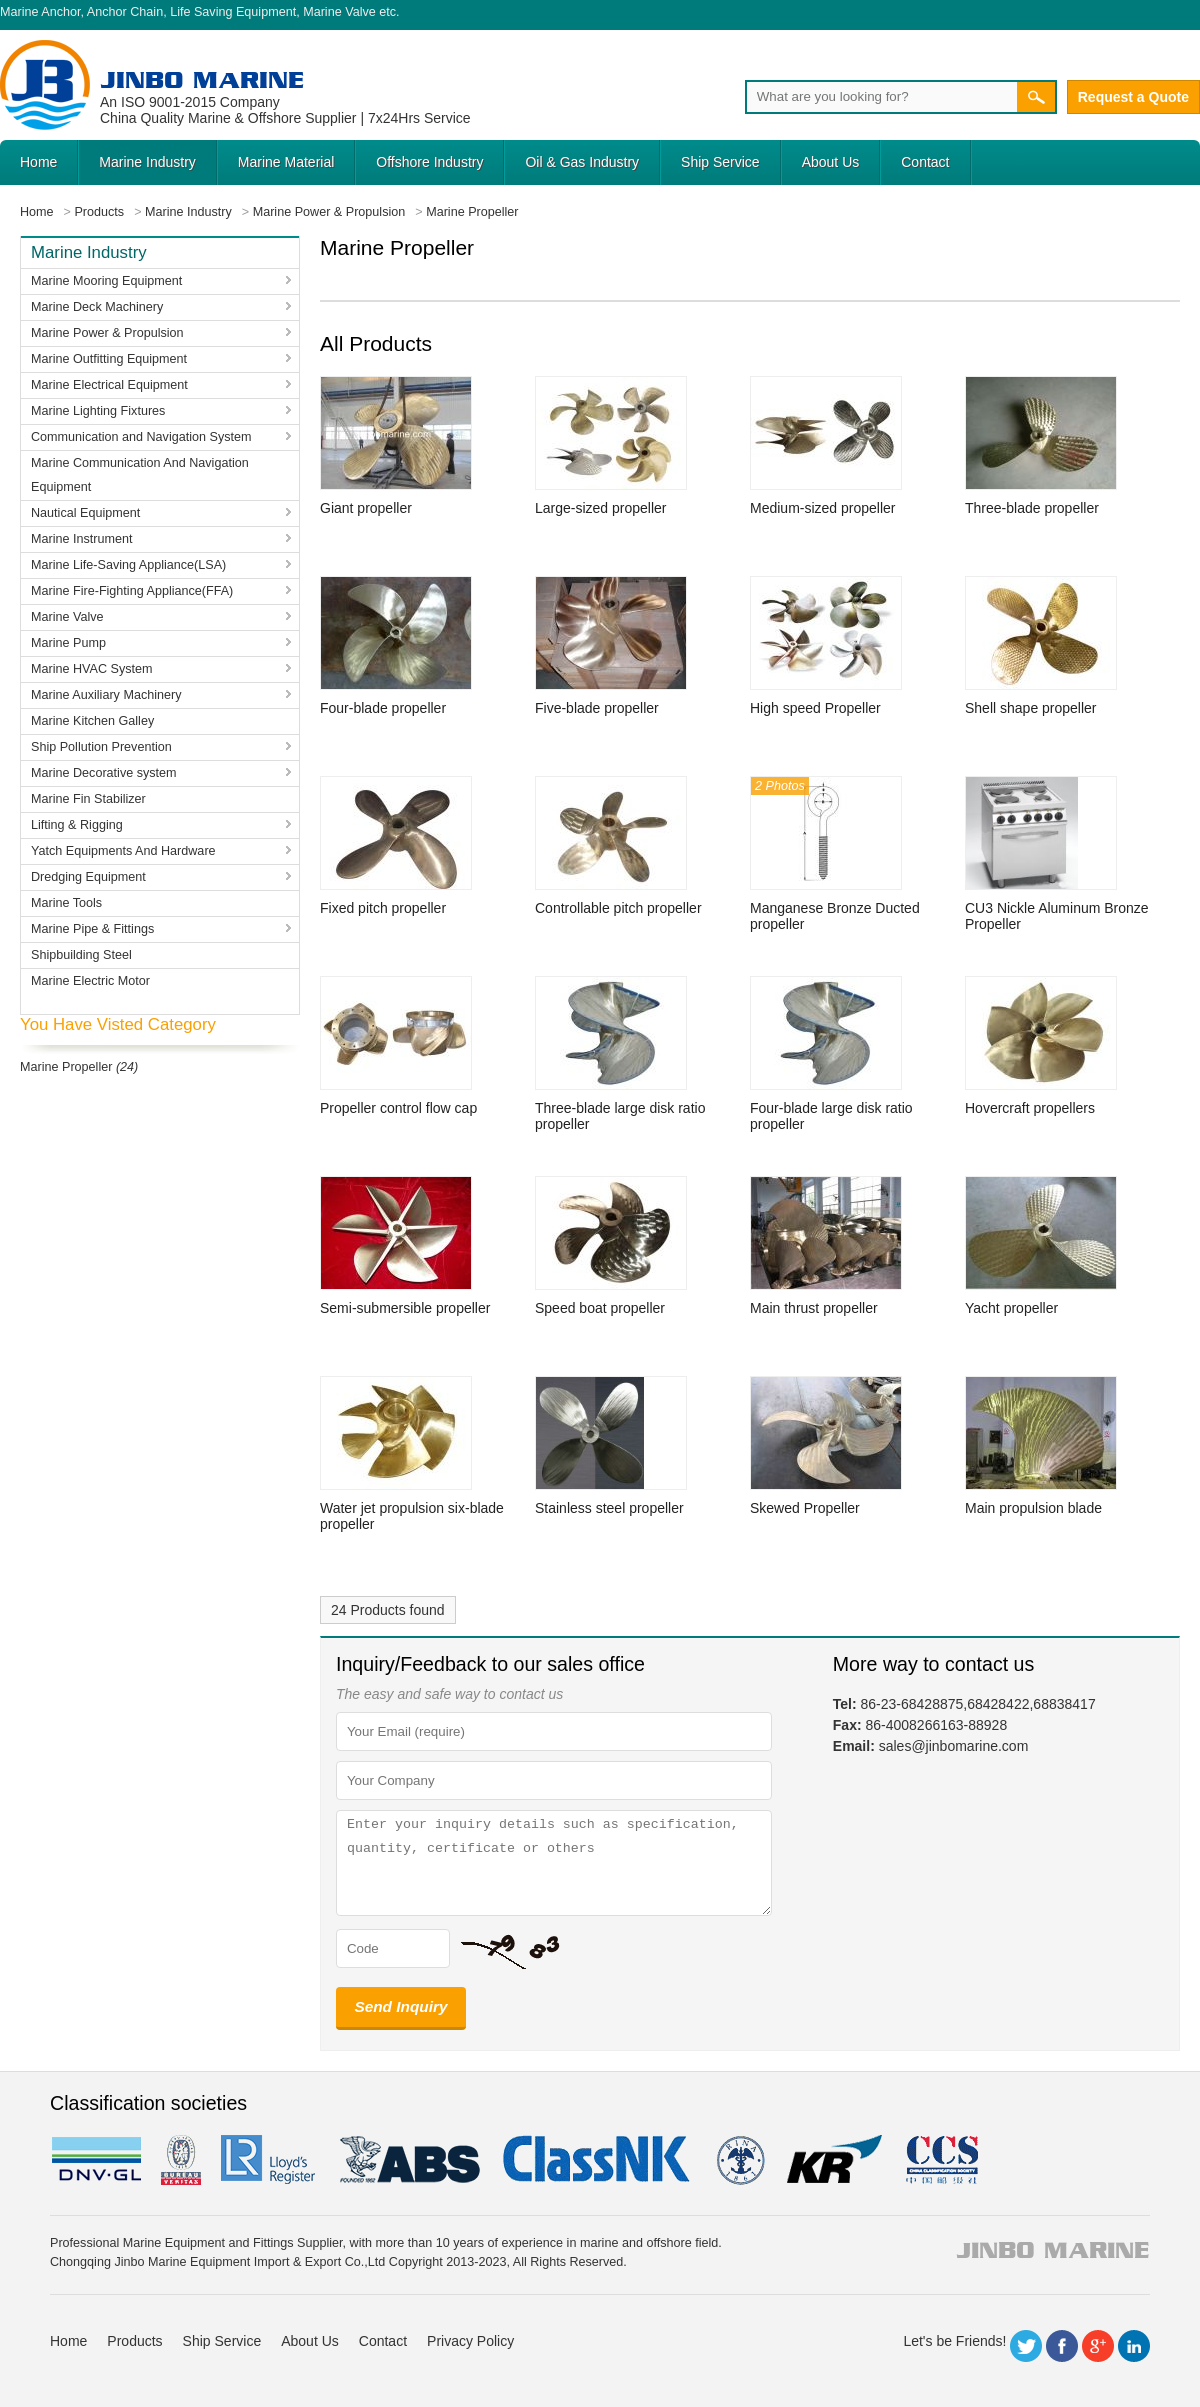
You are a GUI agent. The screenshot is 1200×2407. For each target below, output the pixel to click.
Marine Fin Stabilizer (88, 799)
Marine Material (286, 162)
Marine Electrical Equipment (109, 385)
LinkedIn (1134, 2346)
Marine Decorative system (104, 773)
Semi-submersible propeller (405, 1308)
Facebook (1062, 2346)
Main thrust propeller (814, 1308)
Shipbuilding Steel (81, 955)
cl (598, 2160)
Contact (925, 162)
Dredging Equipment (88, 877)
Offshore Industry (429, 162)
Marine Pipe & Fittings (92, 929)
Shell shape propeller (1031, 708)
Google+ (1098, 2346)
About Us (831, 162)
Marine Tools (66, 903)
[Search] (881, 97)
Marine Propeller (66, 1067)
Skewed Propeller (805, 1508)
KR (834, 2160)
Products (134, 2341)
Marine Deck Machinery (97, 307)
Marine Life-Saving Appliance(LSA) (128, 565)
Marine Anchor (40, 12)
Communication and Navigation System (141, 437)
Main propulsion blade (1033, 1508)
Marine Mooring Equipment (106, 281)
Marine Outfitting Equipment (109, 359)
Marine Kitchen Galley (92, 721)
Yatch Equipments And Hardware (123, 851)
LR (269, 2160)
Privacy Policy (470, 2341)
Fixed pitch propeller (383, 908)
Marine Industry (147, 162)
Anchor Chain (125, 12)
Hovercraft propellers (1030, 1108)
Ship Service (720, 162)
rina (739, 2160)
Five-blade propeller (597, 708)
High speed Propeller (815, 708)
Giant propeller (366, 508)
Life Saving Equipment (233, 12)
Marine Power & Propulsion (107, 333)
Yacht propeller (1011, 1308)
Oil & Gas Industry (582, 162)
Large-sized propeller (601, 508)
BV (181, 2160)
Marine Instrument (82, 539)
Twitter (1026, 2346)
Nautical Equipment (85, 513)
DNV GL (95, 2160)
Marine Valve (339, 12)
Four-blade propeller (383, 708)
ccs (940, 2160)
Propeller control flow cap (398, 1108)
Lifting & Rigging (77, 825)
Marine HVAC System (92, 669)
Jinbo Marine (202, 79)
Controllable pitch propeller (618, 908)
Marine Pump (68, 643)
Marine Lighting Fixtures (98, 411)
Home (38, 162)
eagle (410, 2160)
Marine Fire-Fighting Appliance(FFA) (132, 591)
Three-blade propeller (1032, 508)
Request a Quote (1133, 97)
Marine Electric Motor (90, 981)
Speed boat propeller (600, 1308)
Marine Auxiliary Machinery (106, 695)
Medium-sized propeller (823, 508)
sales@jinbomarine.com (954, 1746)
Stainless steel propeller (609, 1508)
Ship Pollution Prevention (101, 747)
